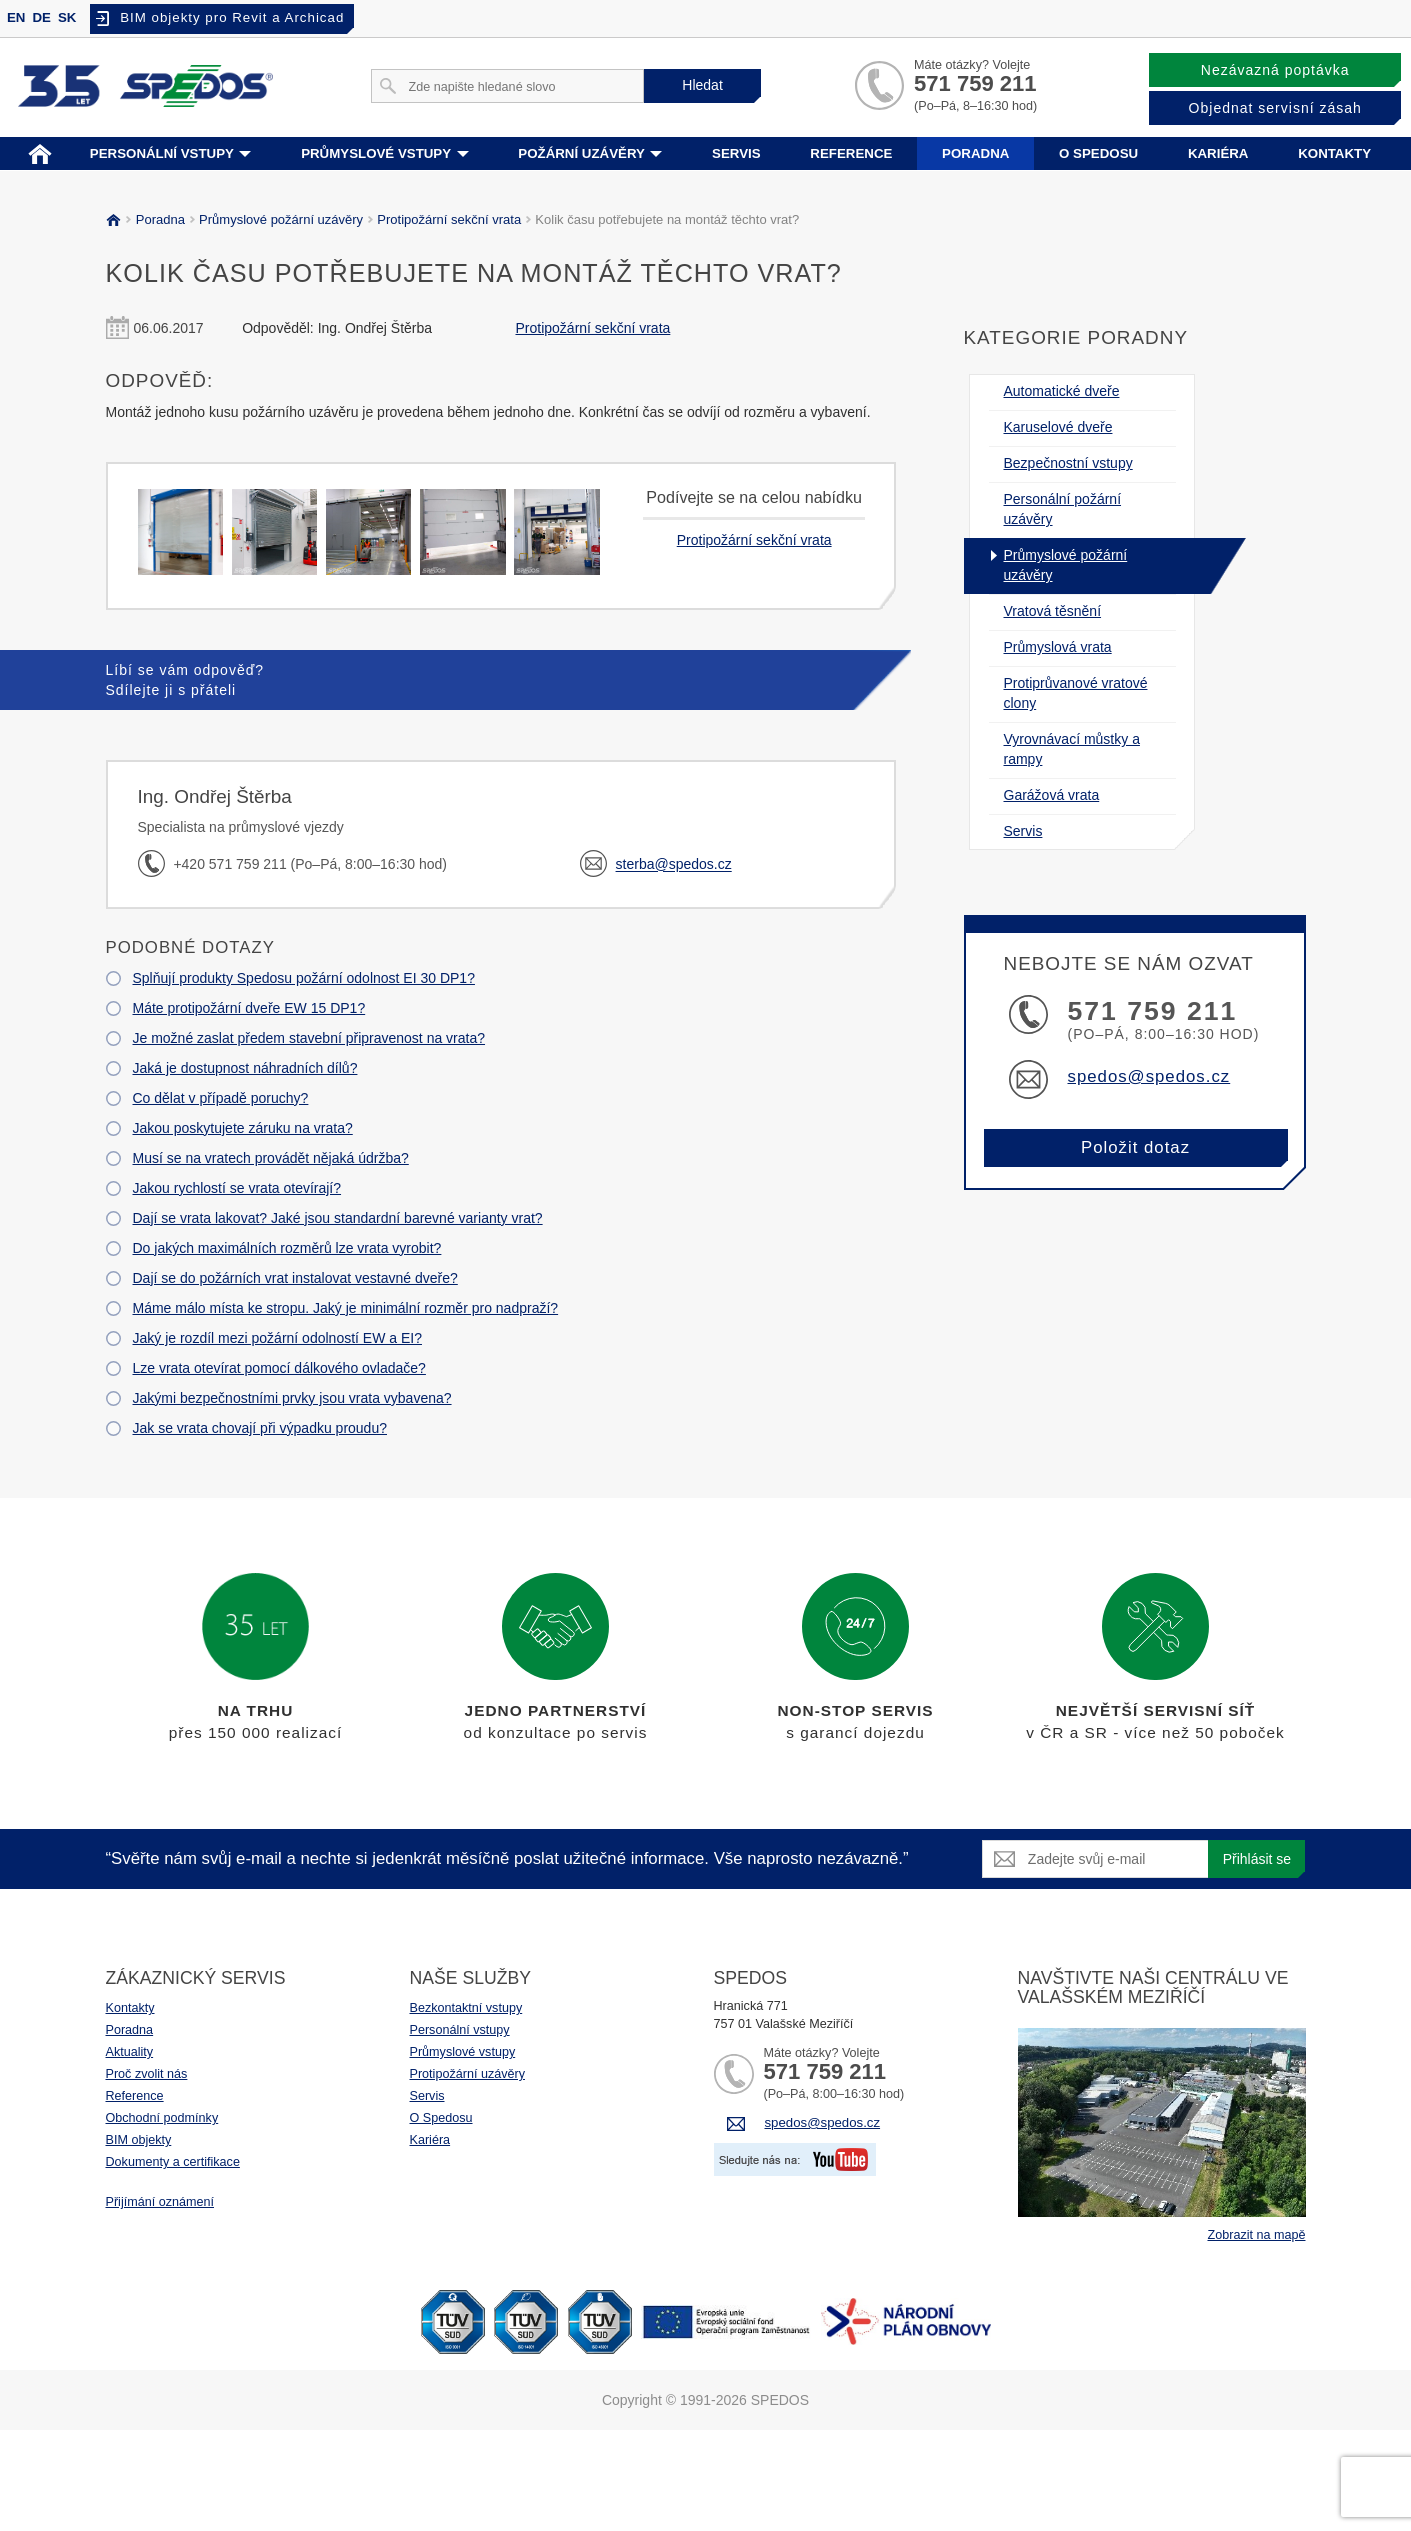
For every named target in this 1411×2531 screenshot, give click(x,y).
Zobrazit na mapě (1256, 2235)
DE (41, 17)
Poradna (975, 153)
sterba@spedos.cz (674, 865)
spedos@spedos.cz (1149, 1076)
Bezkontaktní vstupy (466, 2008)
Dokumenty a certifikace (173, 2162)
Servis (736, 153)
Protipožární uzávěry (468, 2074)
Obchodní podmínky (162, 2118)
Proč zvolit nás (147, 2074)
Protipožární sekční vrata (446, 219)
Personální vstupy (171, 153)
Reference (851, 153)
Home (40, 152)
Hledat (702, 85)
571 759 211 (975, 83)
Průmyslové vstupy (384, 153)
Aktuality (130, 2052)
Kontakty (1334, 153)
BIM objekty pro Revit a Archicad (232, 17)
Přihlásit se (1257, 1859)
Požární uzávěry (590, 153)
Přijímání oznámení (160, 2202)
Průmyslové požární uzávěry (278, 219)
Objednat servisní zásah (1275, 108)
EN (16, 17)
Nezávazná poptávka (1275, 70)
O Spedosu (441, 2118)
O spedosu (1098, 153)
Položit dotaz (1135, 1147)
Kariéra (1218, 153)
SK (67, 17)
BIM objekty (139, 2140)
